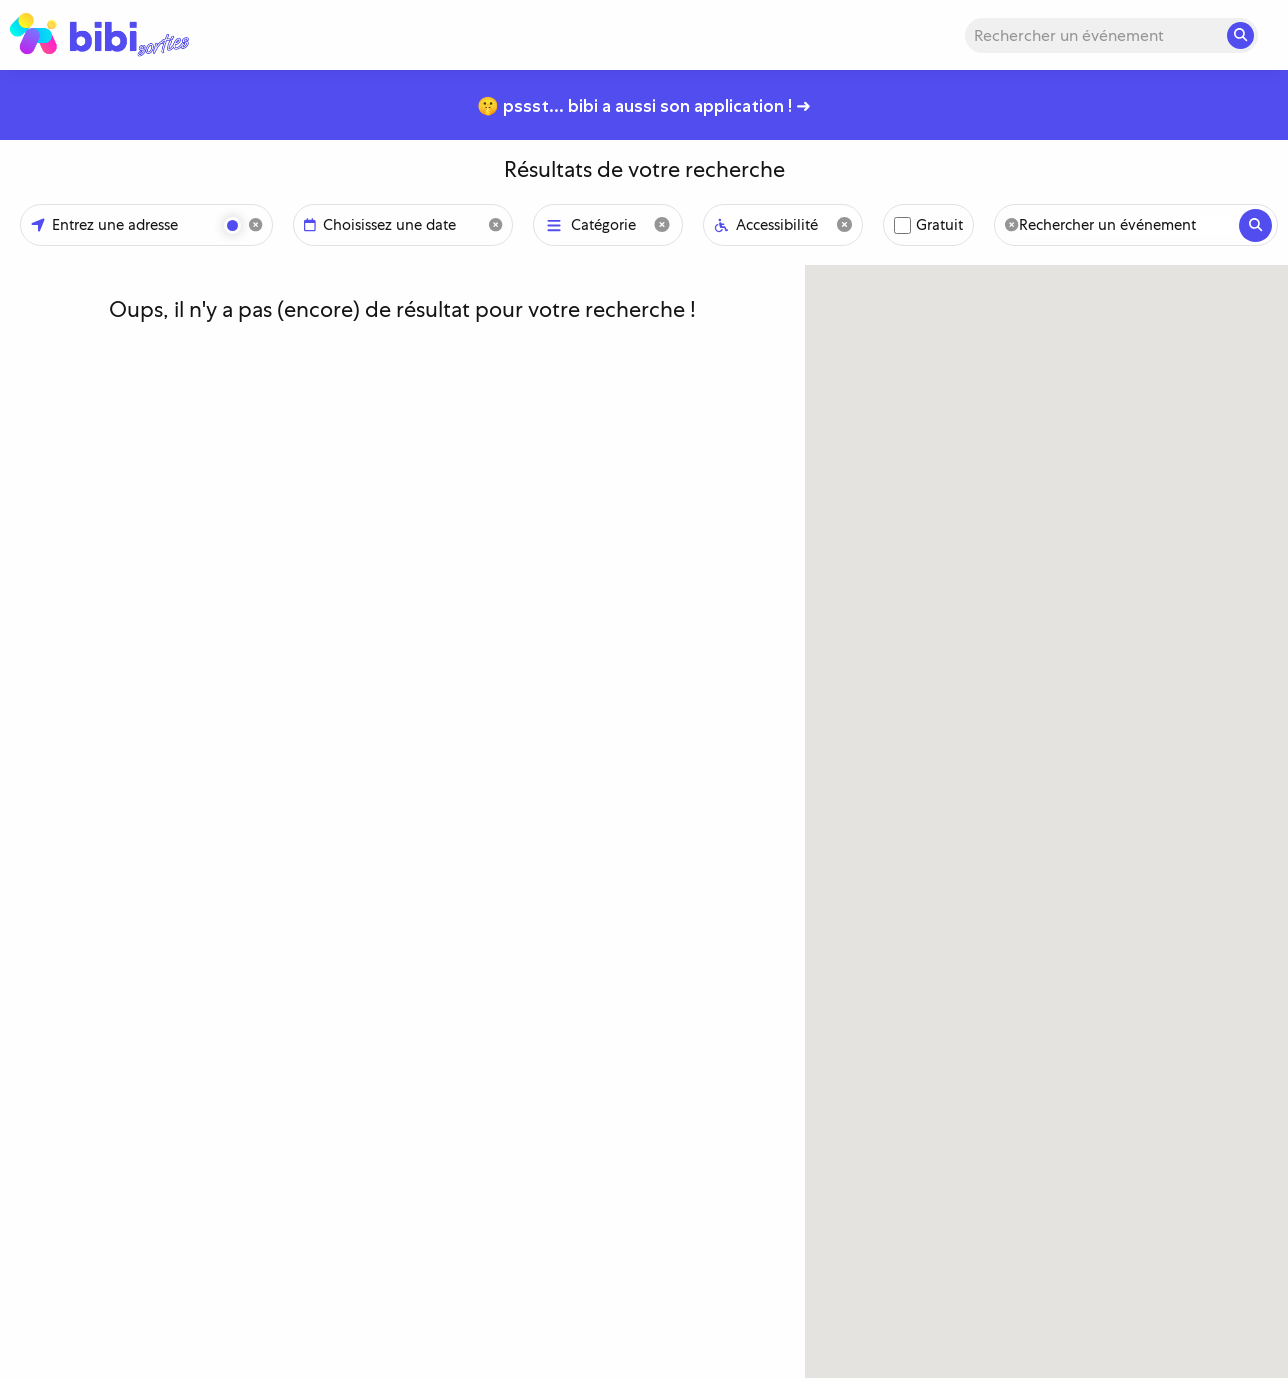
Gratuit (939, 225)
